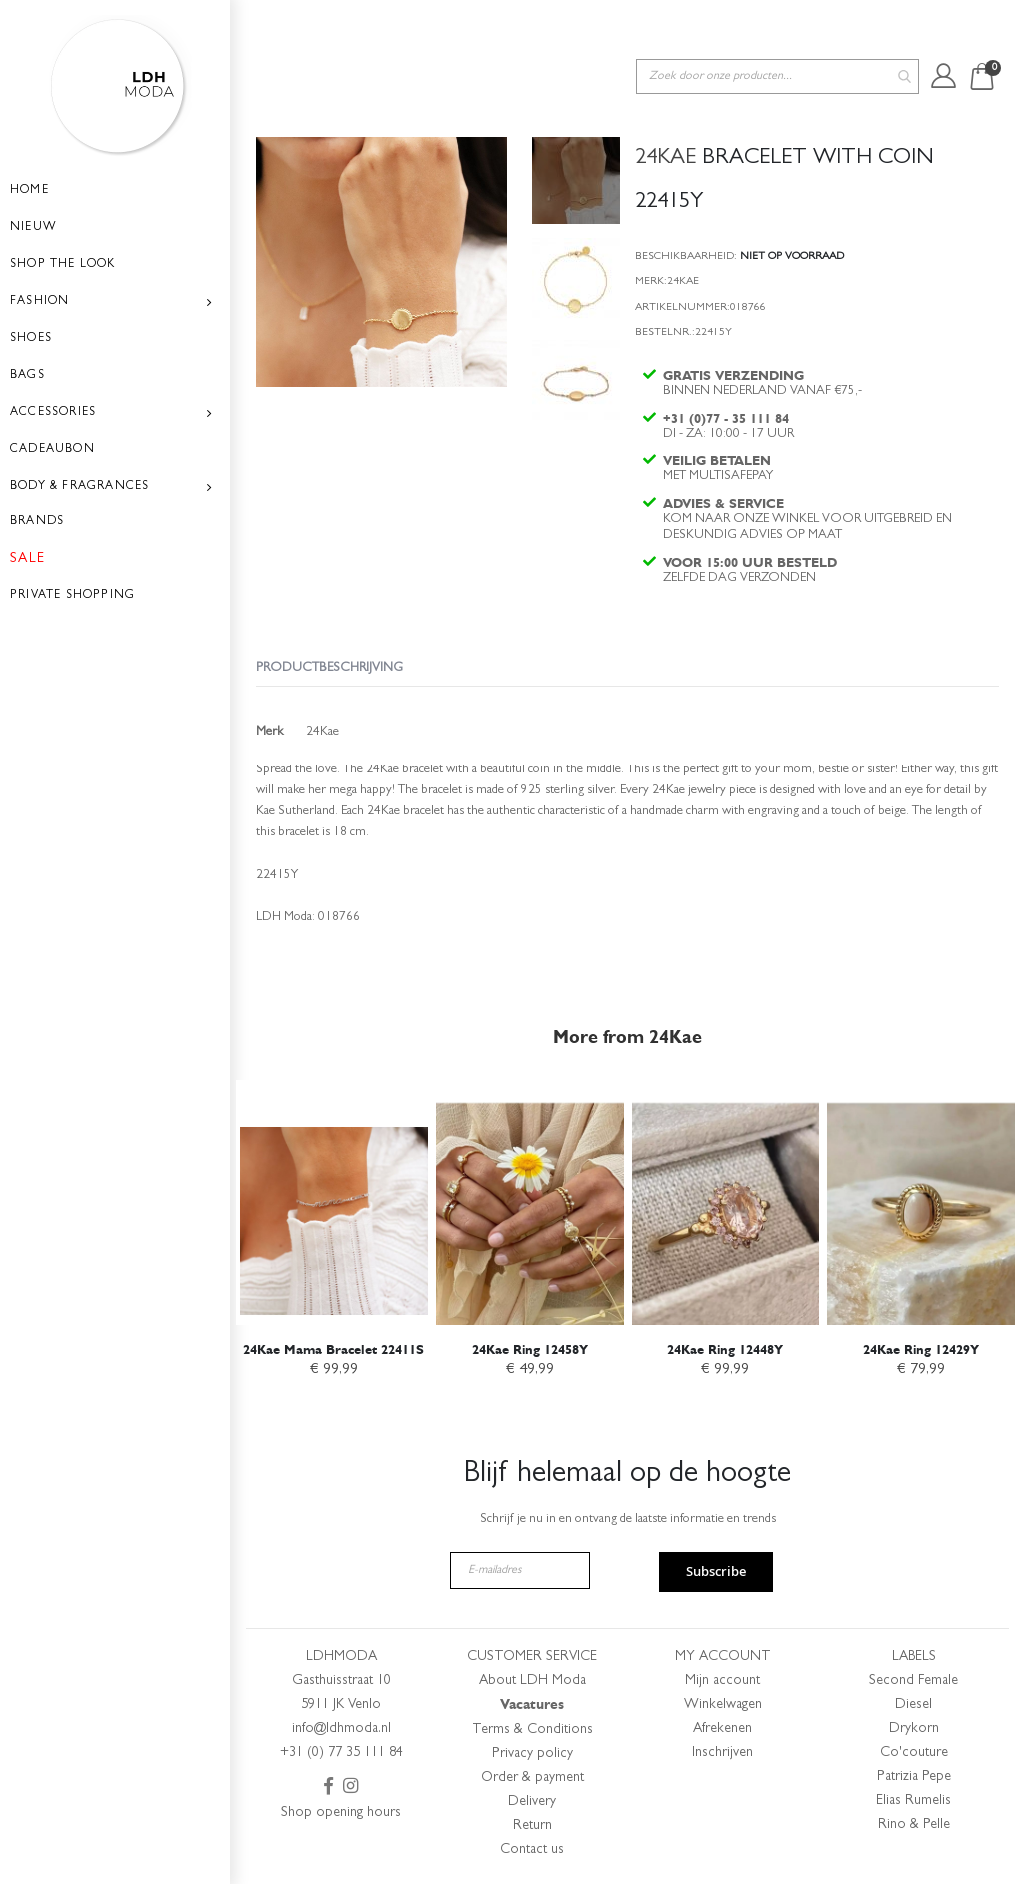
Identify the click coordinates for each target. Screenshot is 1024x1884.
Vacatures (532, 1704)
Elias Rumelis (913, 1801)
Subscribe (716, 1571)
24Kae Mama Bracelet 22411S (333, 1345)
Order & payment (532, 1778)
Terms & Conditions (532, 1730)
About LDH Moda (532, 1681)
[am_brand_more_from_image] (334, 1199)
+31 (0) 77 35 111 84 (341, 1753)
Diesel (913, 1705)
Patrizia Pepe (914, 1777)
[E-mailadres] (520, 1570)
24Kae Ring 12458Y (530, 1345)
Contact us (532, 1850)
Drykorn (914, 1729)
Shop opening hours (341, 1813)
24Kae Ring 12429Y (921, 1345)
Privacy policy (532, 1754)
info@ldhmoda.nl (341, 1729)
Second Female (913, 1681)
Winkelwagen (723, 1705)
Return (532, 1826)
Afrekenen (722, 1729)
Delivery (532, 1802)
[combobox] (777, 28)
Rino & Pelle (914, 1825)
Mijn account (722, 1681)
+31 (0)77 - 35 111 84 (728, 381)
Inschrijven (722, 1753)
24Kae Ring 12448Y (725, 1345)
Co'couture (914, 1753)
